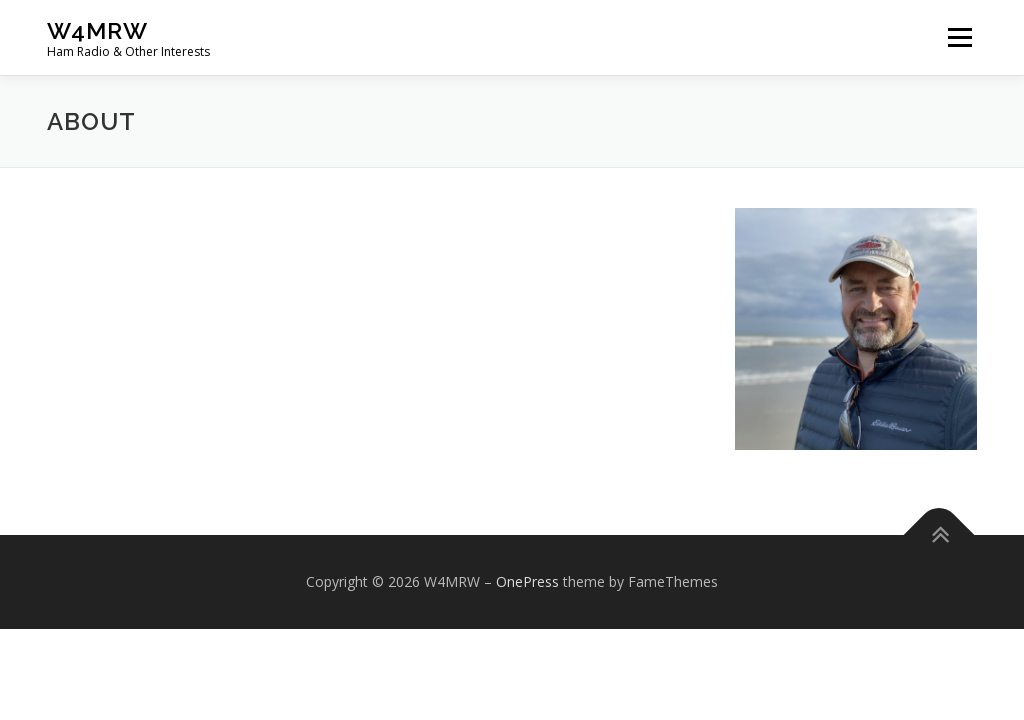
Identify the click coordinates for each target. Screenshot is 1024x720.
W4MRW (97, 30)
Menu (959, 37)
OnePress (527, 581)
